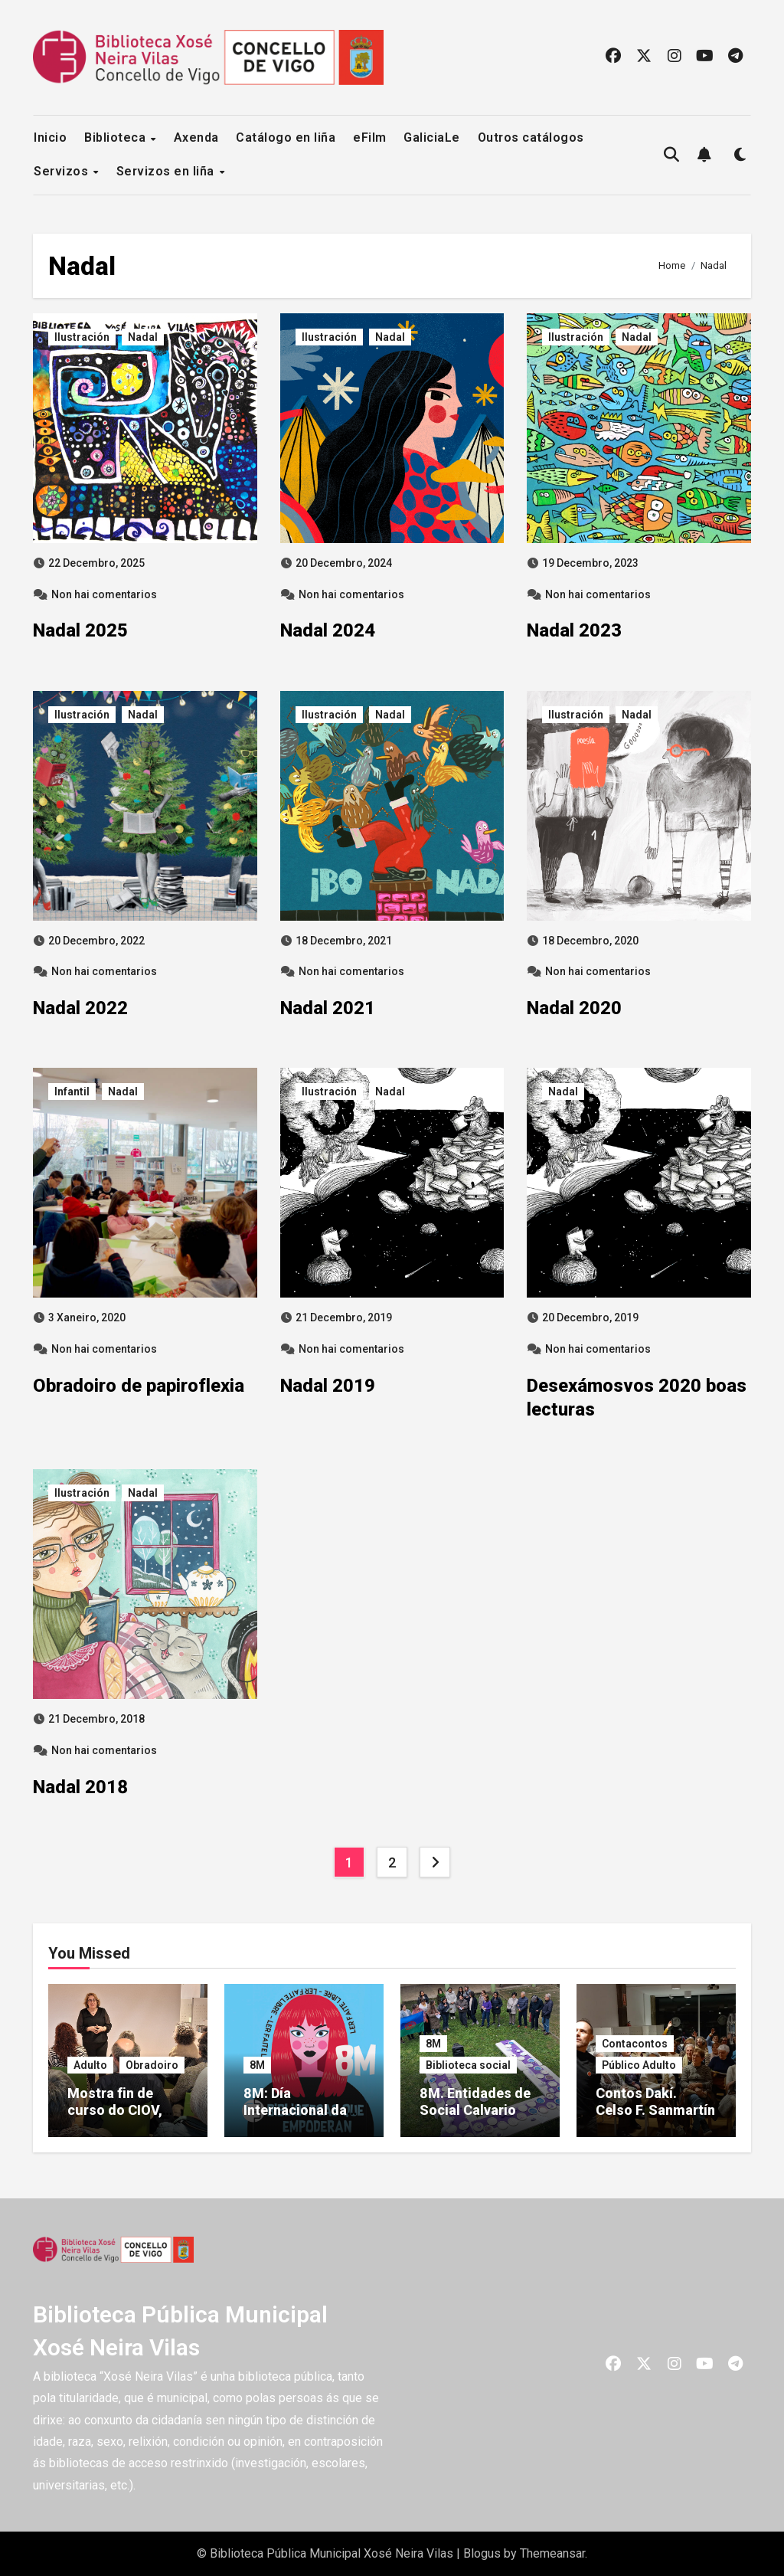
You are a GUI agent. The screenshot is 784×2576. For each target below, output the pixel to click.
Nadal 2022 (80, 1008)
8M (257, 2065)
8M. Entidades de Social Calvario (475, 2101)
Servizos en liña (167, 171)
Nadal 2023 (574, 630)
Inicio (50, 137)
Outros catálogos (531, 137)
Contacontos (635, 2044)
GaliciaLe (431, 137)
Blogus (482, 2553)
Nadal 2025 (80, 630)
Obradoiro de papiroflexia (138, 1385)
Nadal (143, 337)
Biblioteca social (468, 2065)
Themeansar (552, 2553)
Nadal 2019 (327, 1385)
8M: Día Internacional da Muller (295, 2109)
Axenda (196, 137)
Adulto (90, 2065)
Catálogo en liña (285, 137)
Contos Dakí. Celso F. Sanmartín (655, 2101)
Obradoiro (152, 2065)
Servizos (63, 171)
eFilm (370, 137)
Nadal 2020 (574, 1008)
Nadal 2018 (80, 1787)
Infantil (72, 1091)
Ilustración (81, 337)
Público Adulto (639, 2065)
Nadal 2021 (327, 1008)
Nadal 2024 (327, 630)
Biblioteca (116, 137)
